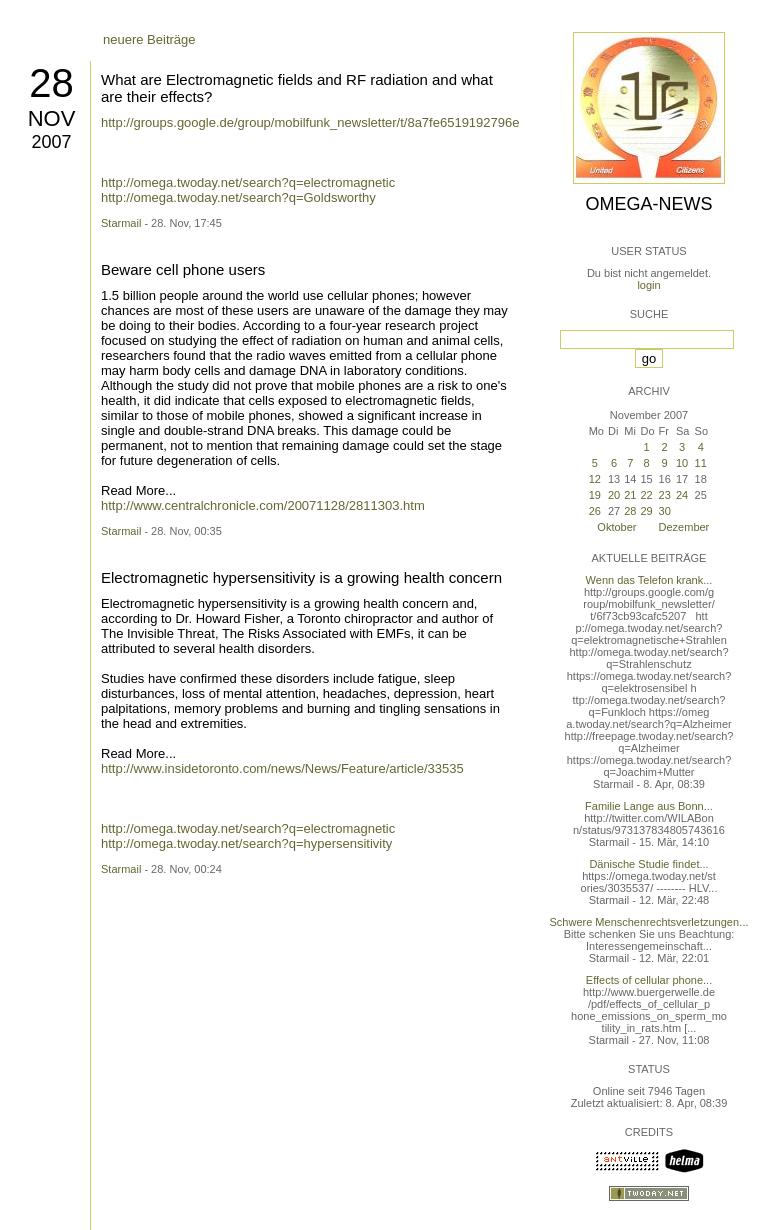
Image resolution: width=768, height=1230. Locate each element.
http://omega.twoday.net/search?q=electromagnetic (248, 182)
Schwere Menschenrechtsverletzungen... (649, 922)
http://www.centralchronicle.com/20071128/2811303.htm (263, 505)
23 (665, 495)
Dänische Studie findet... (648, 864)
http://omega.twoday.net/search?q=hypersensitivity (246, 843)
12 (595, 479)
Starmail (121, 223)
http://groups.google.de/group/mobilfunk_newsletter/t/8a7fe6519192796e (310, 122)
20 (614, 495)
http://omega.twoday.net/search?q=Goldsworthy (238, 197)
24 (682, 495)
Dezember (684, 527)
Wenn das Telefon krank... (649, 580)
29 (646, 511)
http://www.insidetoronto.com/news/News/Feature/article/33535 (282, 768)
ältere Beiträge (145, 798)
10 (682, 463)
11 (701, 463)
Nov (52, 118)
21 (630, 495)
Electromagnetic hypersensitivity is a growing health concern (301, 577)
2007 (51, 142)
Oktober (616, 527)
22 (646, 495)
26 (595, 511)
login (648, 285)
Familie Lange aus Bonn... (649, 806)
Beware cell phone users (183, 269)
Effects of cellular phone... (649, 980)
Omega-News (648, 204)
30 (665, 511)
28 (51, 83)
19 (595, 495)
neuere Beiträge (149, 39)
